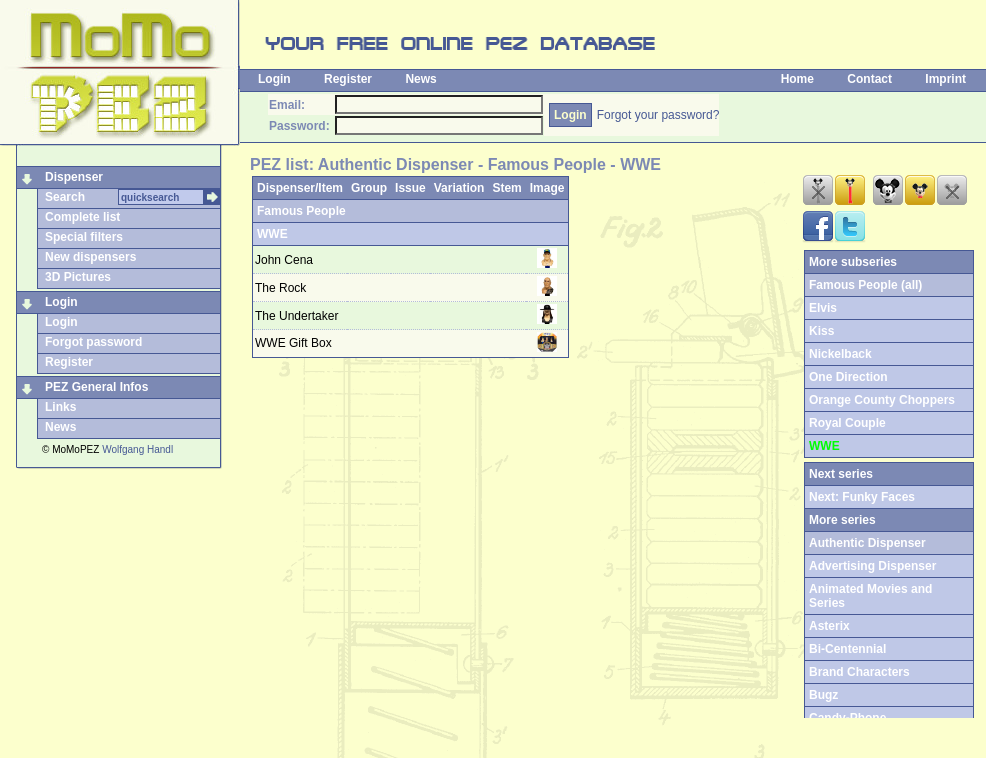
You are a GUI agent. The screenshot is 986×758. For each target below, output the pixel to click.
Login (274, 79)
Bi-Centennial (847, 649)
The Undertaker (296, 316)
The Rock (280, 288)
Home (797, 79)
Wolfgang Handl (137, 449)
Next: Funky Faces (862, 497)
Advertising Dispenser (872, 566)
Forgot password (93, 342)
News (420, 79)
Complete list (82, 217)
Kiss (821, 331)
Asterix (829, 626)
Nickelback (840, 354)
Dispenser (74, 177)
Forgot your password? (658, 115)
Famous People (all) (865, 285)
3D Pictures (78, 277)
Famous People (301, 211)
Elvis (823, 308)
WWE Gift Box (293, 343)
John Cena (284, 260)
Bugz (823, 695)
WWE (272, 234)
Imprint (945, 79)
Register (348, 79)
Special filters (84, 237)
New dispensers (90, 257)
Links (60, 407)
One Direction (848, 377)
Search (65, 197)
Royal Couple (847, 423)
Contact (869, 79)
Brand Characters (859, 672)
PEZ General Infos (96, 387)
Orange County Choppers (882, 400)
